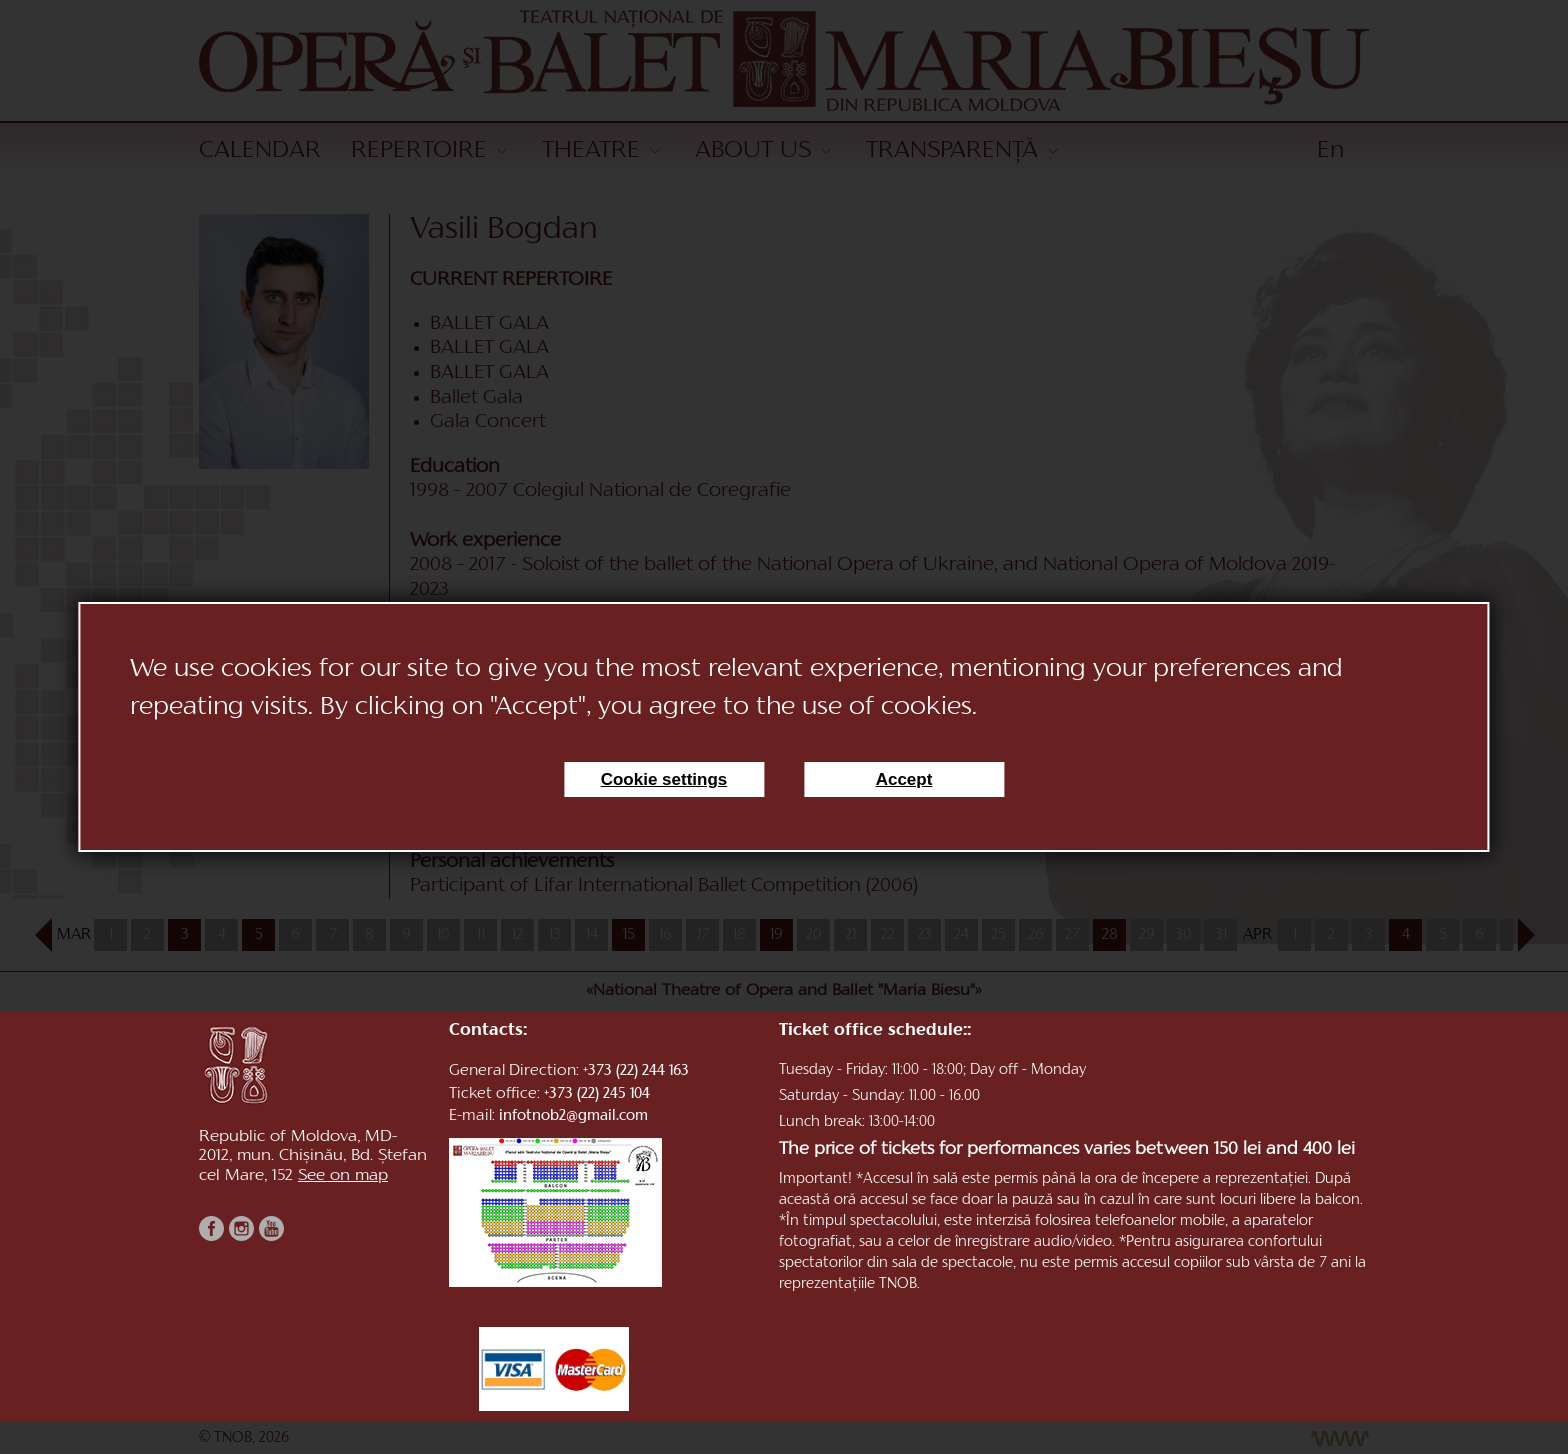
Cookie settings (664, 779)
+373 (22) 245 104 (597, 1094)
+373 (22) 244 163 (636, 1071)
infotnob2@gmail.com (573, 1116)
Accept (904, 779)
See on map (343, 1176)
